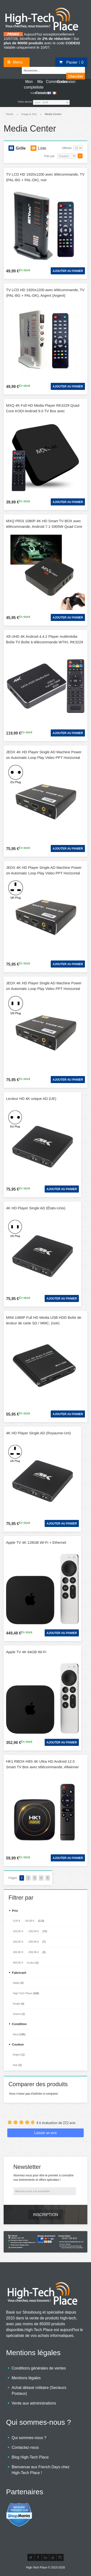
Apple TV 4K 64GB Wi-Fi (26, 1652)
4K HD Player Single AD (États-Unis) (35, 1208)
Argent (17, 2054)
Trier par (49, 156)
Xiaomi (17, 2013)
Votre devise (25, 101)
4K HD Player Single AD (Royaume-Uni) (38, 1433)
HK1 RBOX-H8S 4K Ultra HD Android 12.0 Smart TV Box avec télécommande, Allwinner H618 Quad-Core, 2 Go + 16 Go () (42, 1766)
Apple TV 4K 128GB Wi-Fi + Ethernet (36, 1542)
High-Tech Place (22, 1993)
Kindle (16, 2003)
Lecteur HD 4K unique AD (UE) (31, 1098)
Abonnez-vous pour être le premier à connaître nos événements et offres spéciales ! (43, 2177)
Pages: (12, 1878)
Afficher (67, 148)
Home (9, 114)
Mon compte (29, 84)
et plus (24, 1962)
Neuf (15, 2034)
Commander (51, 82)
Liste (38, 148)
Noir (15, 2065)
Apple (16, 1982)
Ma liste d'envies (40, 84)
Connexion (62, 82)
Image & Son (29, 114)
